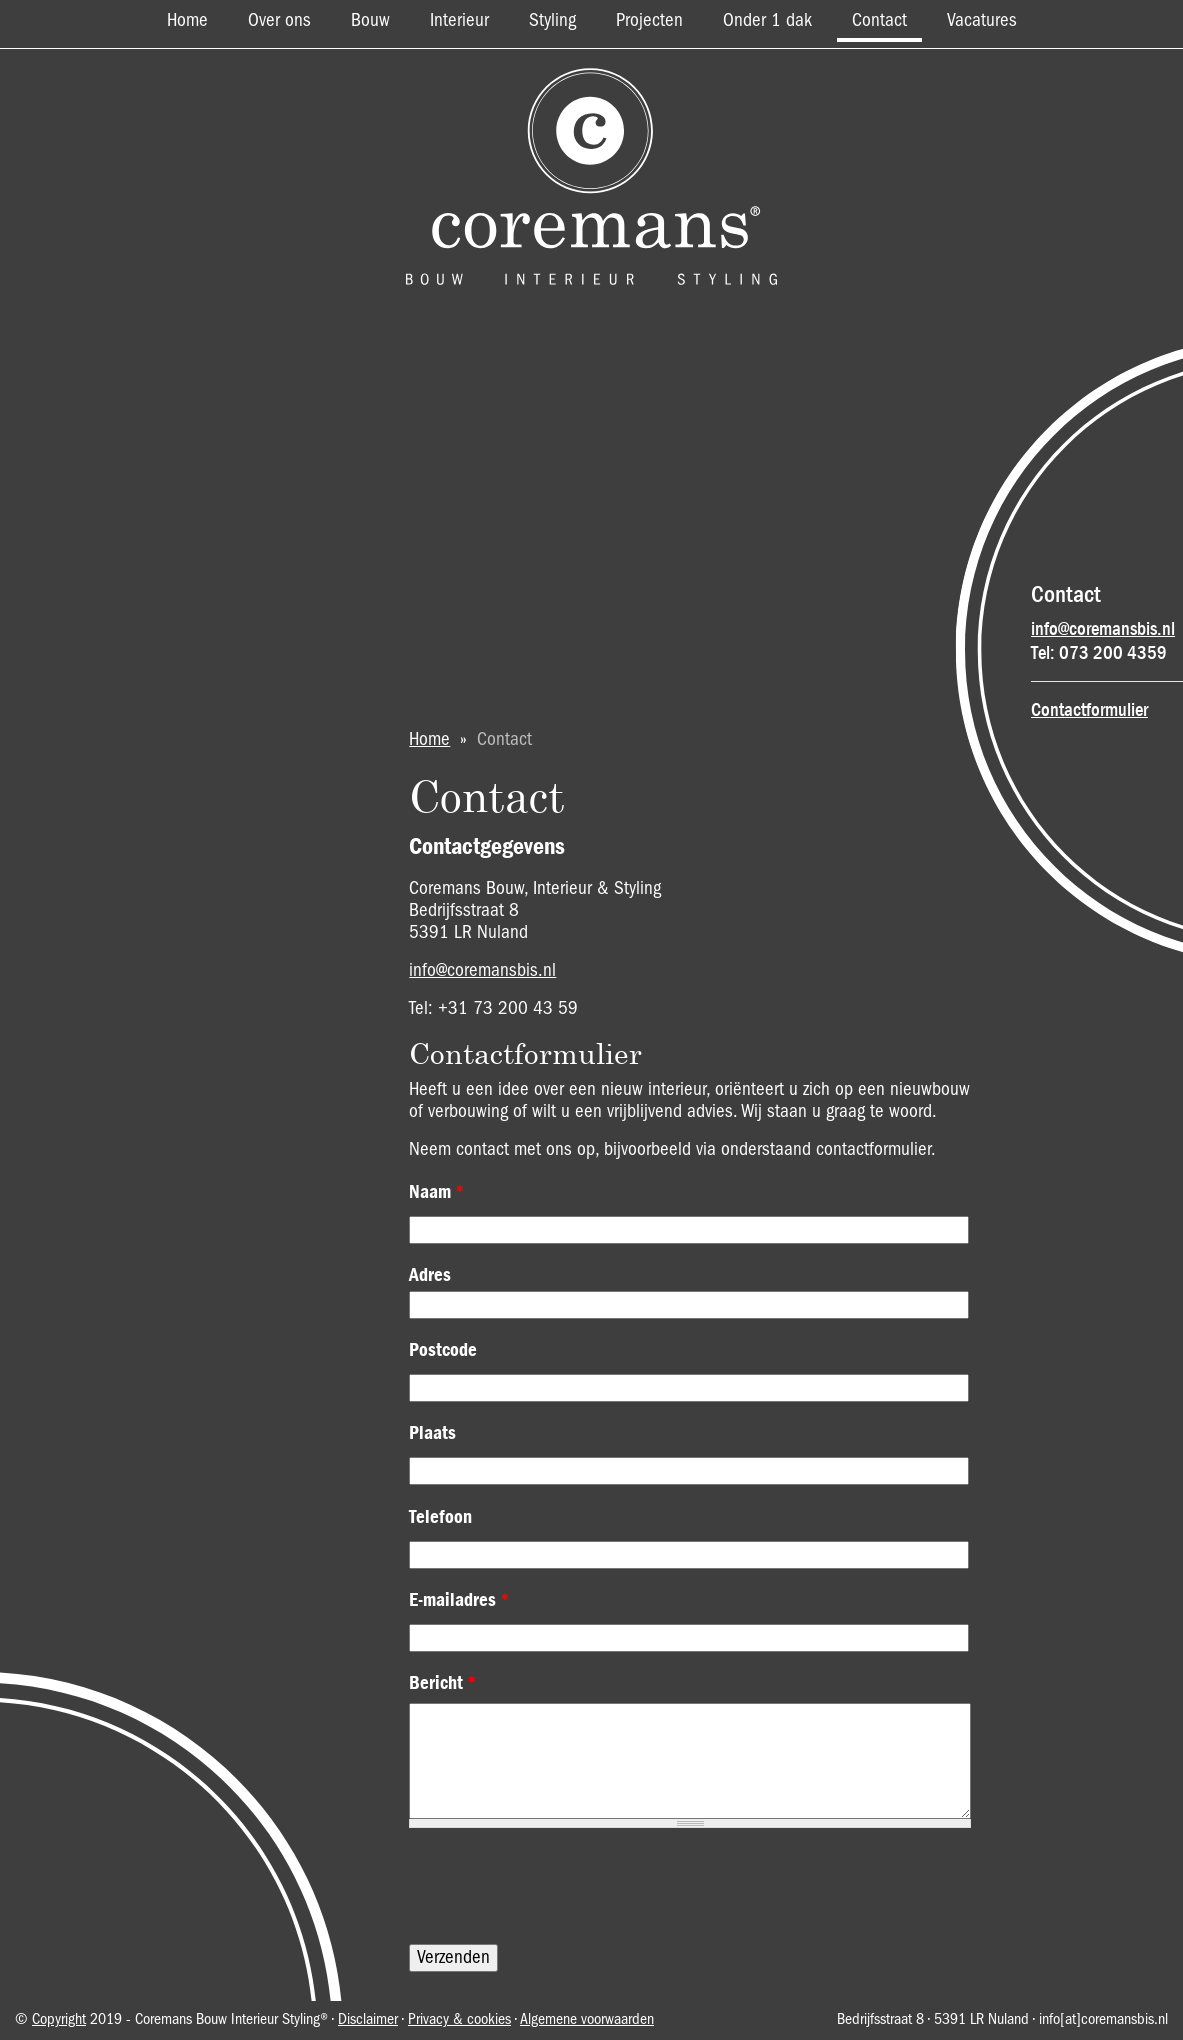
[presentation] (561, 1886)
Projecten (649, 21)
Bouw (370, 21)
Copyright (59, 2020)
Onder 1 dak (767, 21)
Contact (879, 21)
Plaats (432, 1433)
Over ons (279, 21)
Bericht (443, 1683)
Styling (552, 21)
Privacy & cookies (459, 2020)
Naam (437, 1192)
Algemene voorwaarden (587, 2020)
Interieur (459, 21)
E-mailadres (459, 1600)
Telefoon (440, 1517)
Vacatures (982, 21)
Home (187, 21)
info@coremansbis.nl (1103, 629)
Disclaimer (368, 2020)
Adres (430, 1275)
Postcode (443, 1350)
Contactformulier (1089, 710)
